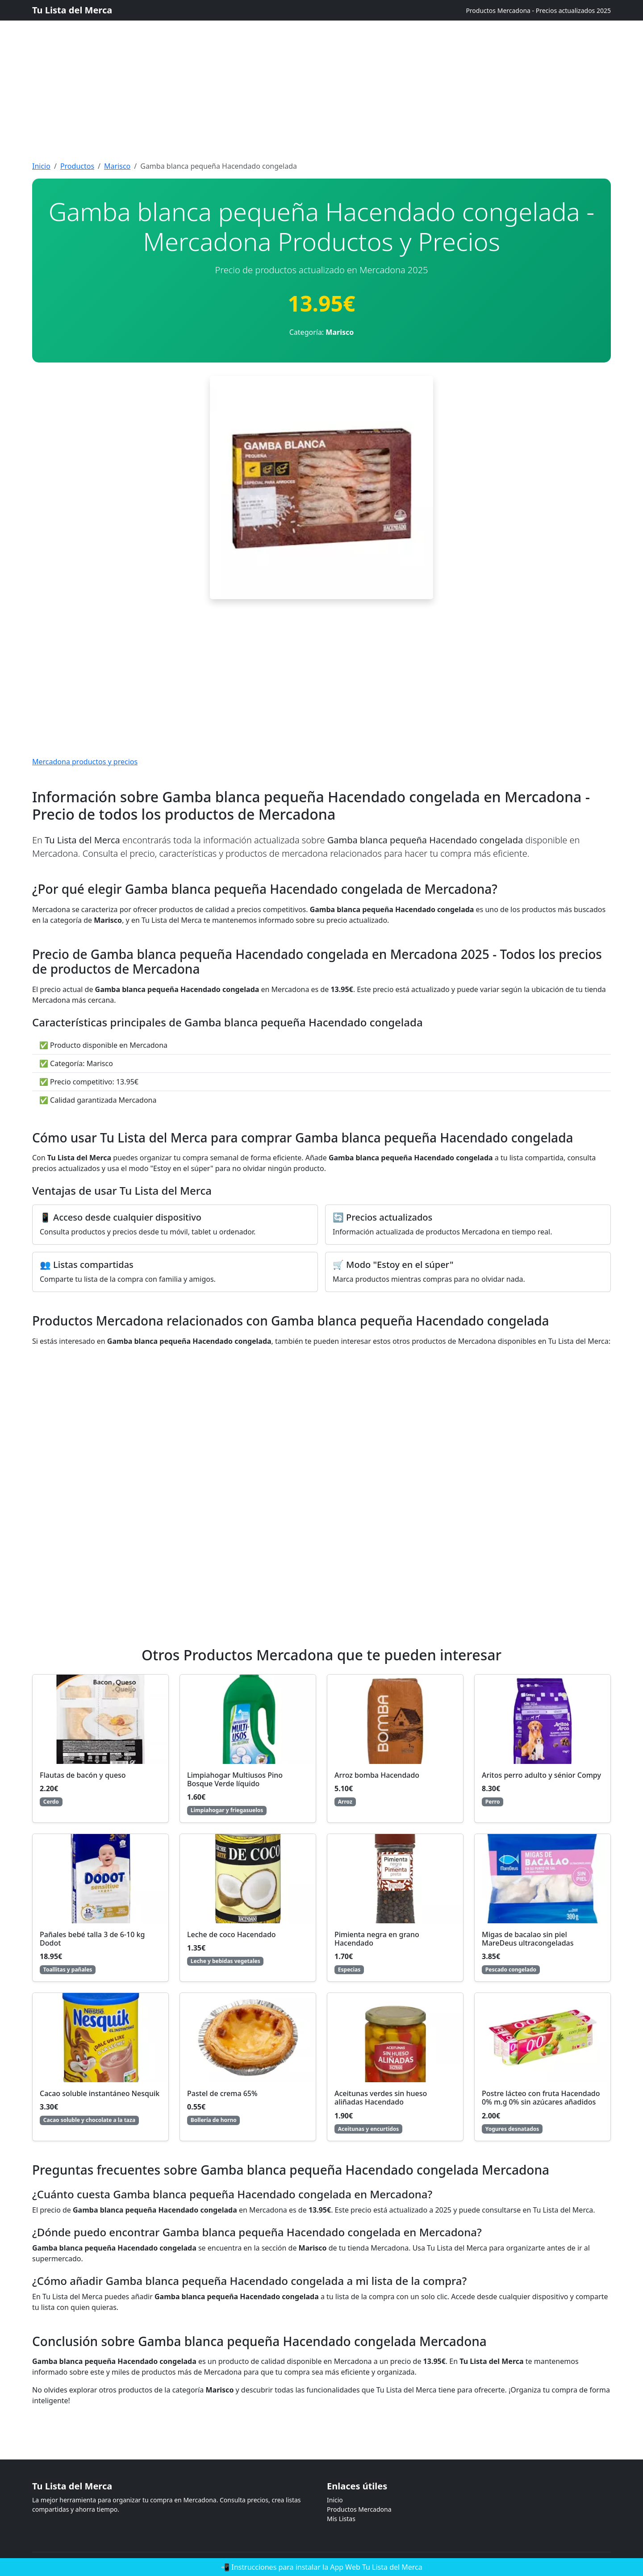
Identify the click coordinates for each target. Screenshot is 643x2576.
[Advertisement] (268, 62)
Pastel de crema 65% (222, 2093)
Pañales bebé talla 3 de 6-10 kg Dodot (92, 1939)
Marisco (117, 166)
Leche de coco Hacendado (231, 1934)
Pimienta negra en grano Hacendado (376, 1939)
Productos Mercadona (359, 2509)
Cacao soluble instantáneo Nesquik (99, 2093)
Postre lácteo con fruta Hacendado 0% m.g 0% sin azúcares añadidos (541, 2097)
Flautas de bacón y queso (83, 1775)
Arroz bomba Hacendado (376, 1775)
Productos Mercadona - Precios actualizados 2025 (538, 10)
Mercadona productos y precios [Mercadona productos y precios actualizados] (85, 762)
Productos (77, 166)
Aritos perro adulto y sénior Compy (541, 1775)
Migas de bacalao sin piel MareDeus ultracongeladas (528, 1939)
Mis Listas (341, 2518)
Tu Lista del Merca (72, 10)
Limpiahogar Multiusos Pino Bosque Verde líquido (235, 1779)
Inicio (41, 166)
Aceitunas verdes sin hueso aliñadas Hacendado (380, 2097)
